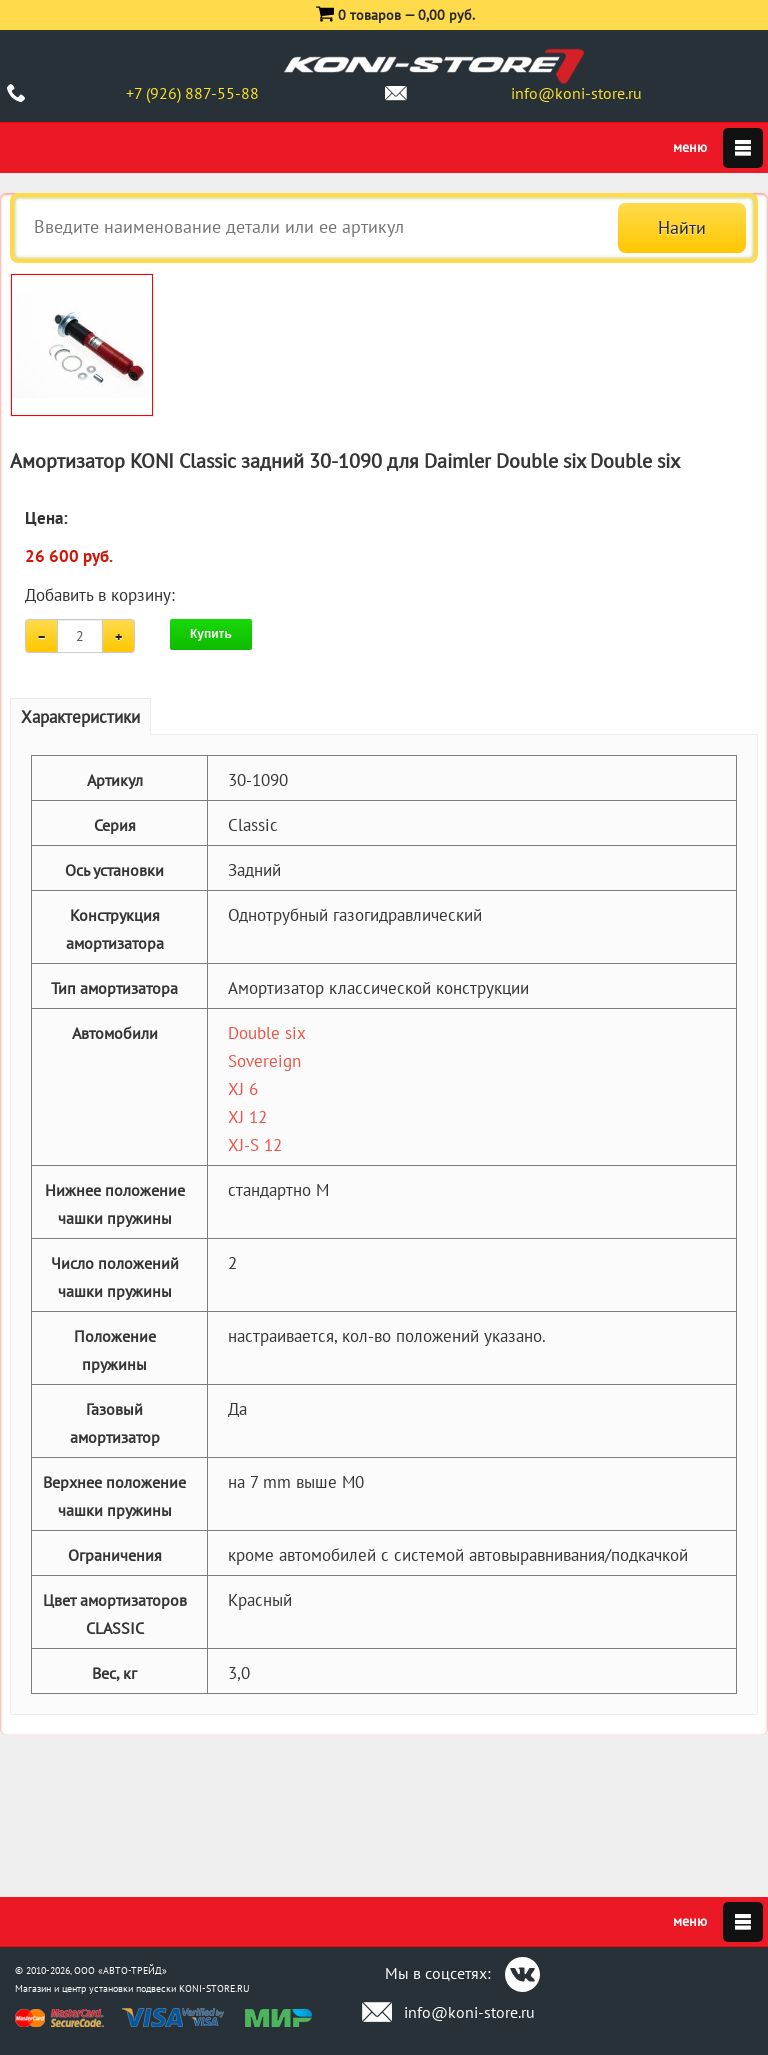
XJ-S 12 (255, 1145)
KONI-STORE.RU (214, 1988)
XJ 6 (243, 1089)
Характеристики (80, 717)
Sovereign (264, 1061)
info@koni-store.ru (576, 93)
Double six (267, 1033)
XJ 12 (247, 1117)
